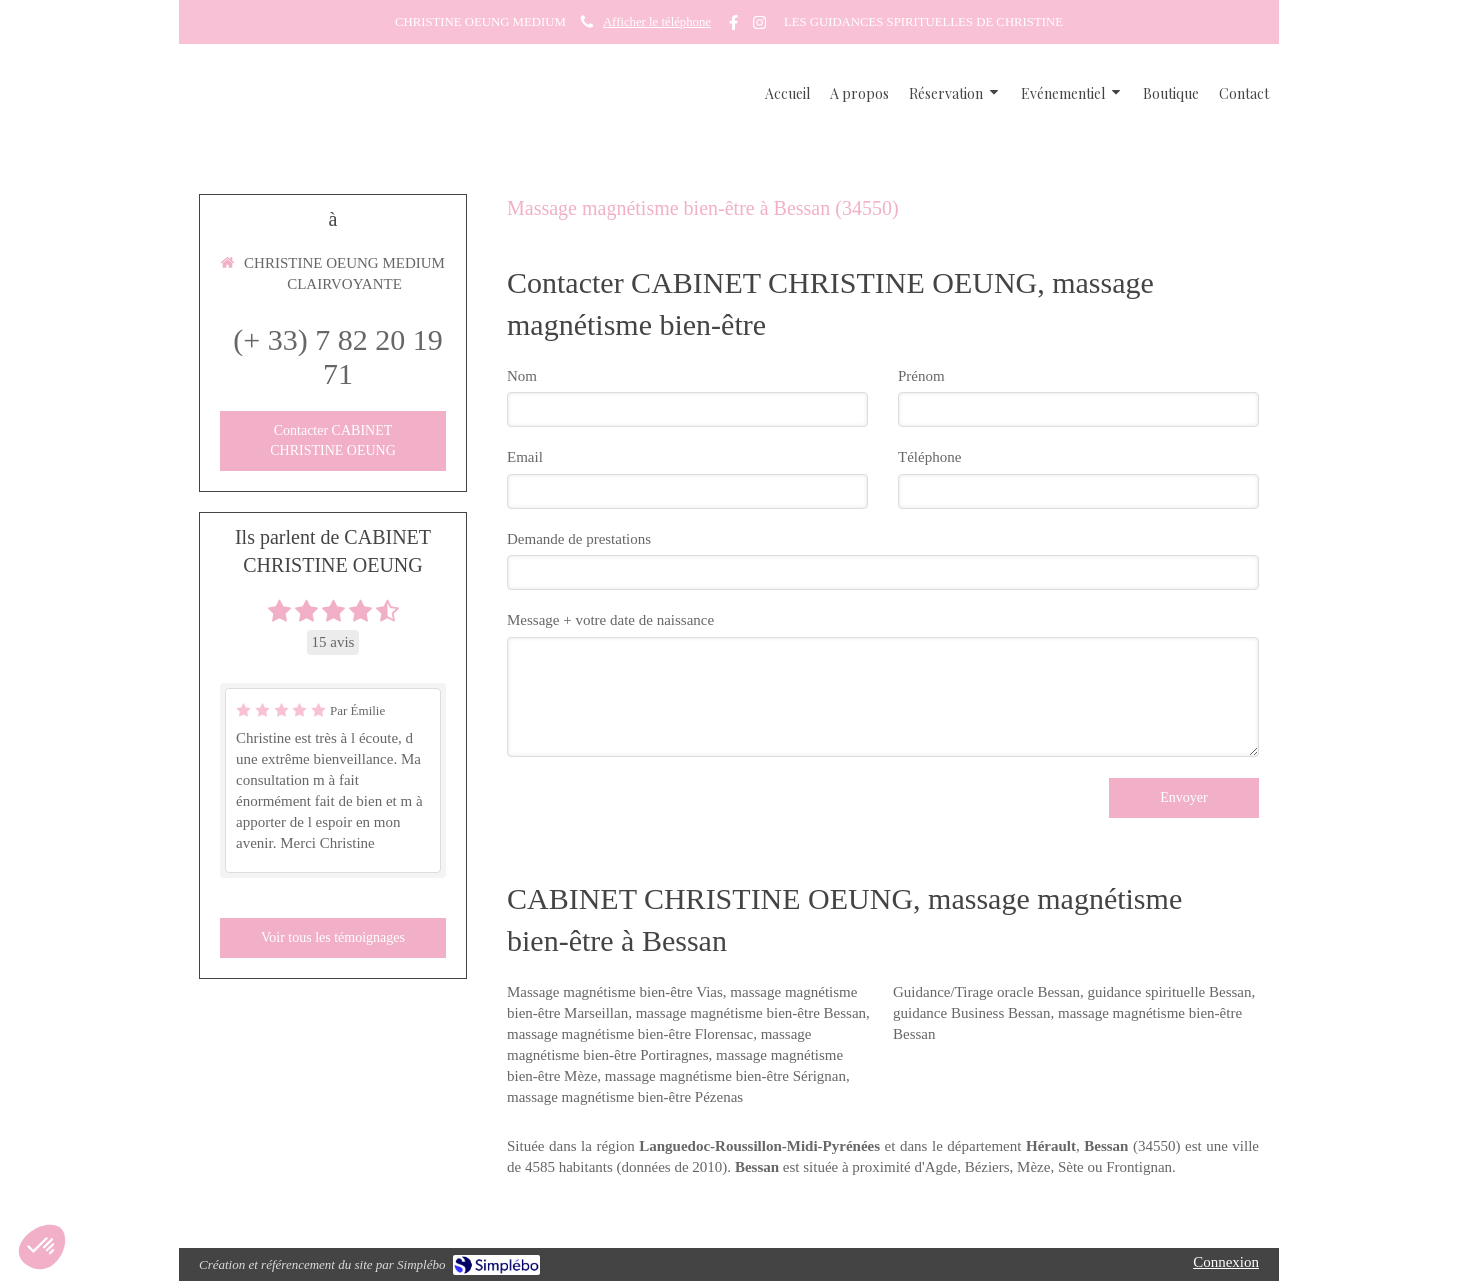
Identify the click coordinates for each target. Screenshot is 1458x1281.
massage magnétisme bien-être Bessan (751, 1013)
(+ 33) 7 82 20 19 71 (337, 356)
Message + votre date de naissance (610, 620)
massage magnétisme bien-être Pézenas (625, 1097)
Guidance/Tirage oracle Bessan (986, 992)
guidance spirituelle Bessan (1169, 992)
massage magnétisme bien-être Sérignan (725, 1076)
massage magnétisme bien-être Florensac (630, 1034)
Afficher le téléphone (657, 22)
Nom (522, 376)
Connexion (1226, 1262)
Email (525, 457)
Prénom (921, 376)
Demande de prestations (579, 539)
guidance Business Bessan (971, 1013)
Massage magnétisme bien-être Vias (615, 992)
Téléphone (929, 457)
